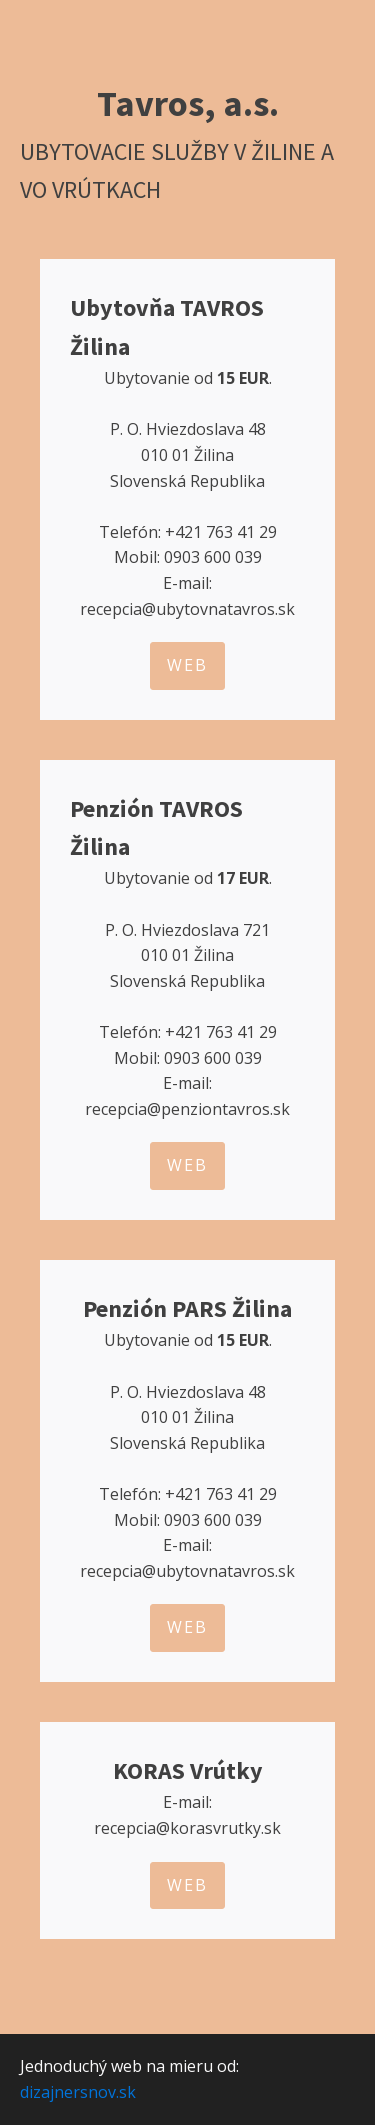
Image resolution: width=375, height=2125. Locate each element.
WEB (187, 665)
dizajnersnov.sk (78, 2092)
